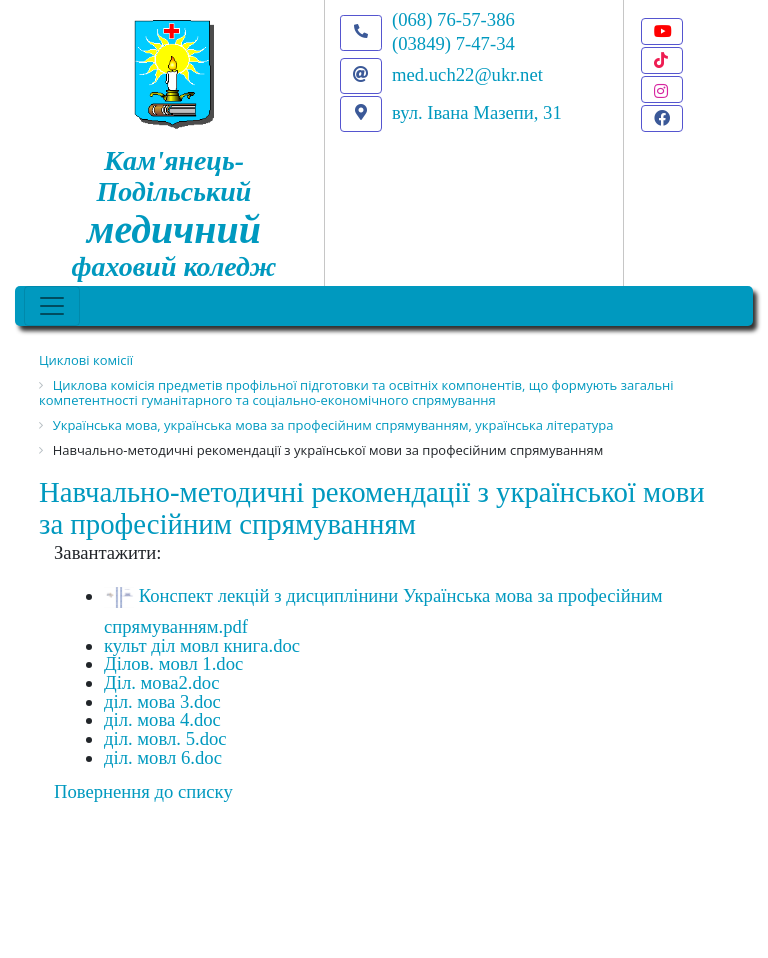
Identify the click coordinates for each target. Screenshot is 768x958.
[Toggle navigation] (52, 306)
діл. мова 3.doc (162, 701)
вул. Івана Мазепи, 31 (477, 112)
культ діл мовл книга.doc (202, 645)
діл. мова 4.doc (162, 719)
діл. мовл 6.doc (163, 757)
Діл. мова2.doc (161, 682)
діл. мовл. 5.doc (165, 738)
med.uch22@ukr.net (467, 74)
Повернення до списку (143, 791)
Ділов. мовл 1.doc (173, 663)
